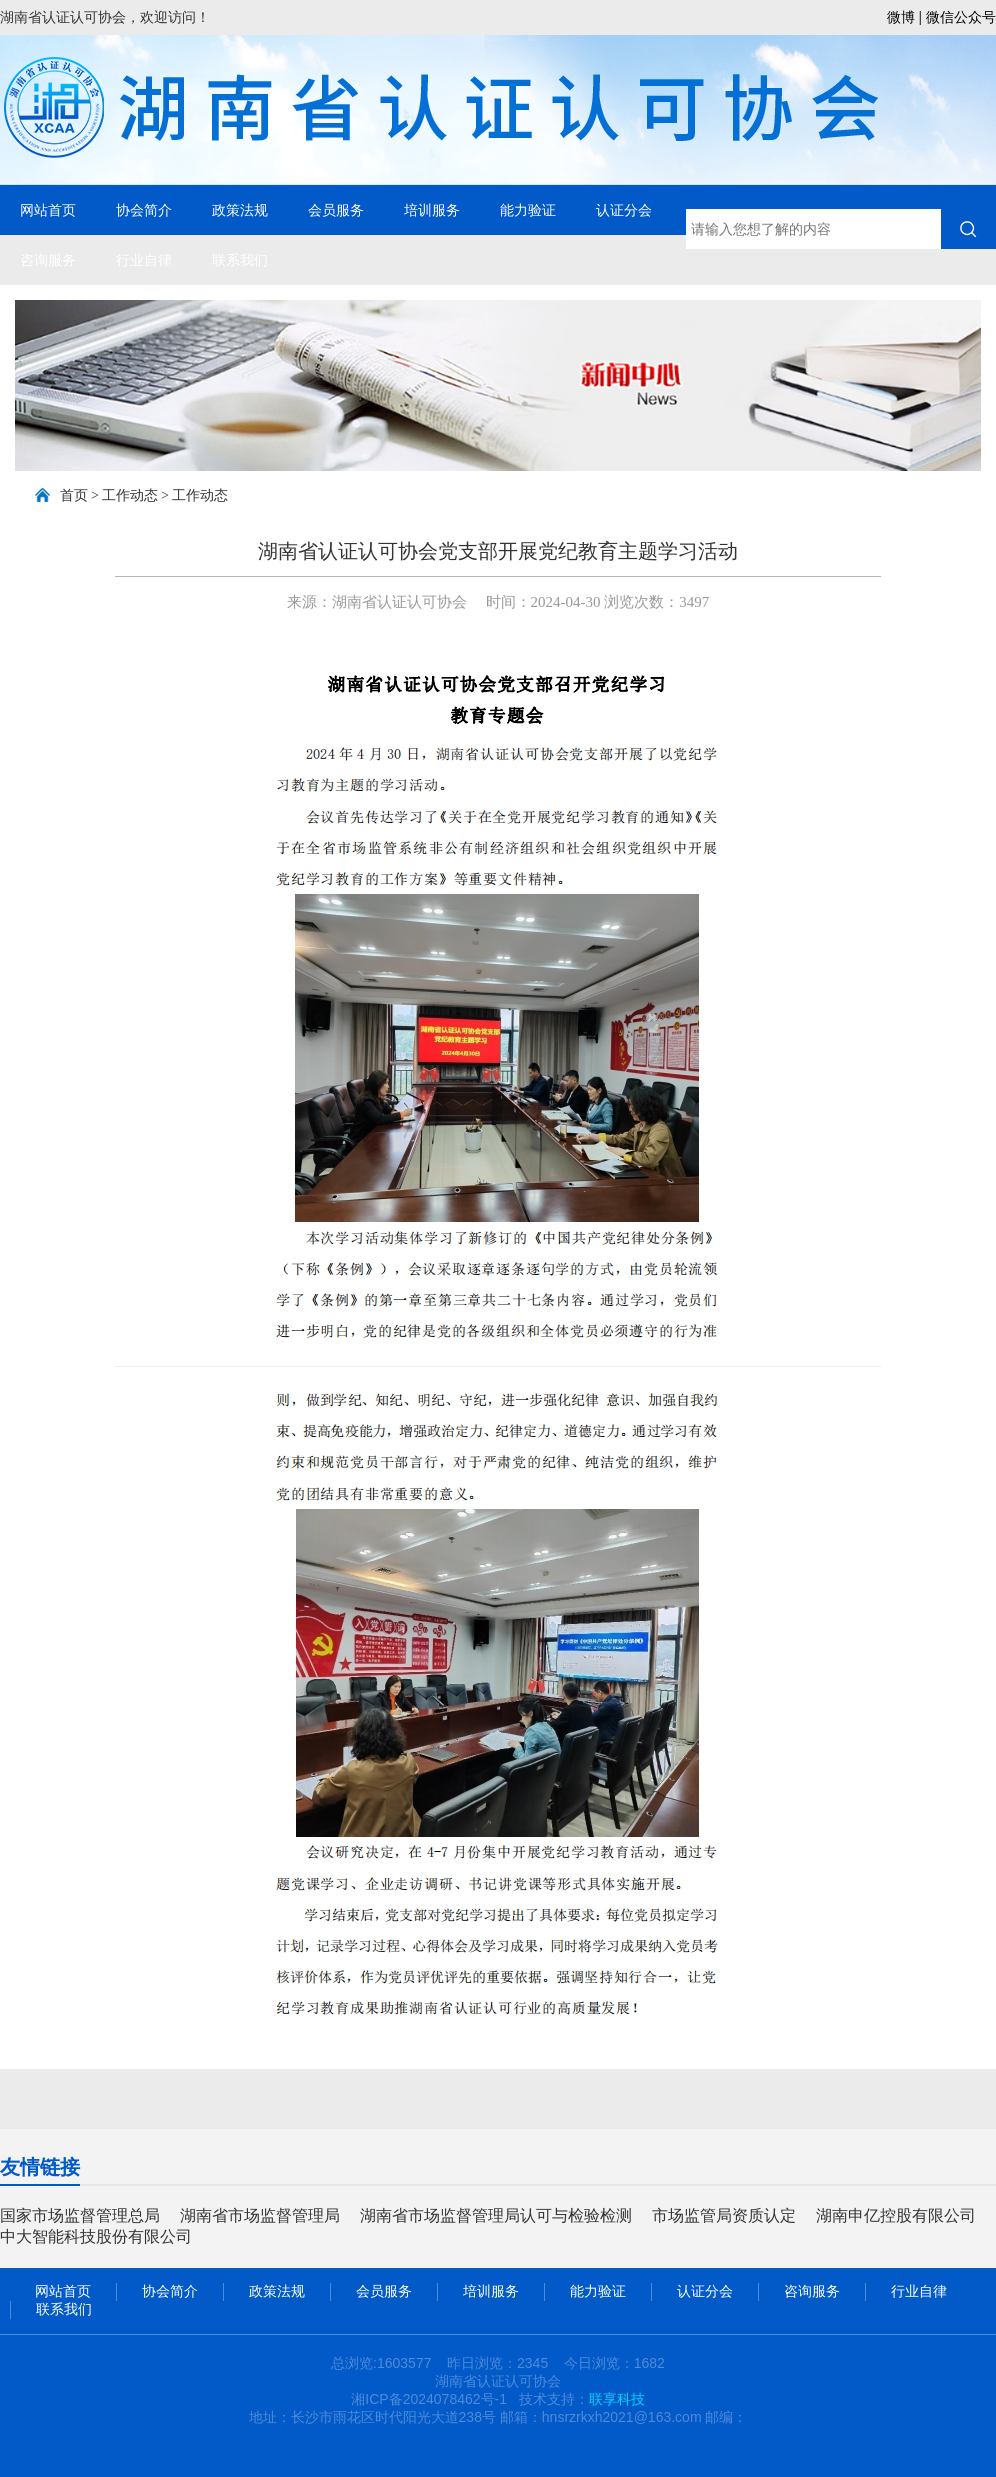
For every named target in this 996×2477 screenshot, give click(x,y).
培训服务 (432, 210)
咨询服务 (48, 260)
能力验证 (528, 210)
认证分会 (624, 210)
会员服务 (336, 210)
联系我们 (240, 260)
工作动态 (130, 495)
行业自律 (144, 260)
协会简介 (144, 210)
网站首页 (48, 210)
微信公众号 (961, 17)
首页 (74, 495)
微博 (901, 17)
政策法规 (240, 210)
